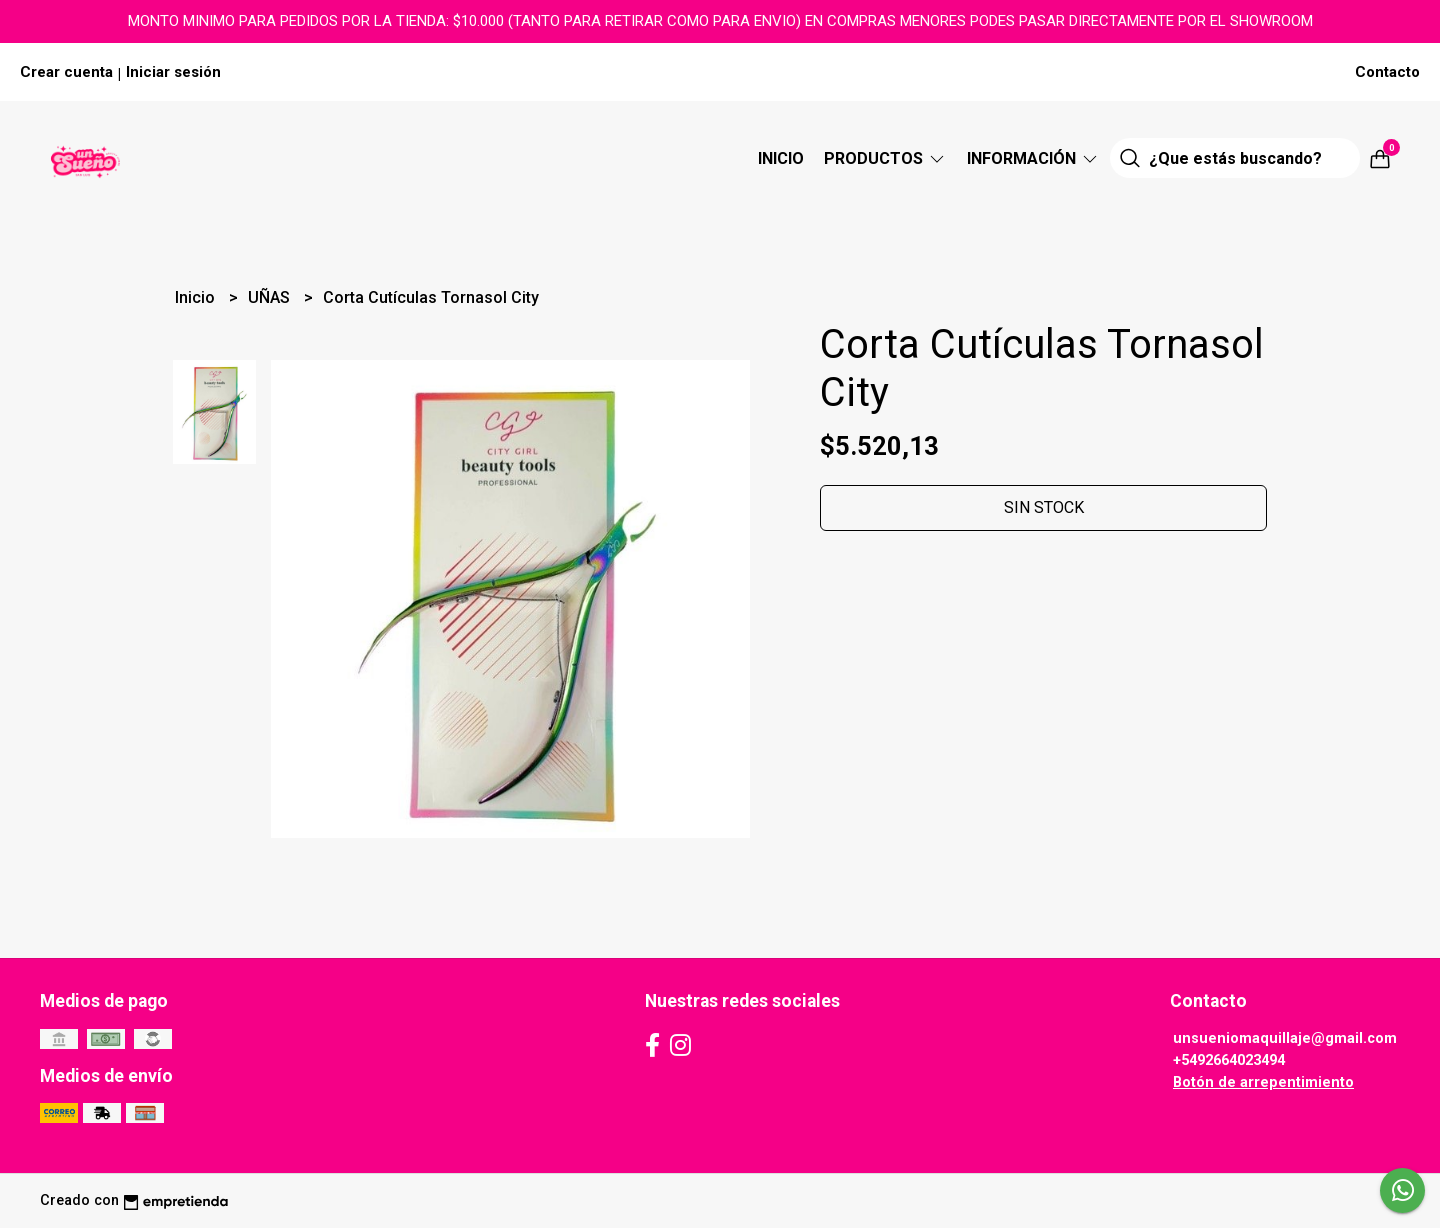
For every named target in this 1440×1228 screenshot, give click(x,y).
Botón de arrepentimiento (1263, 1082)
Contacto (1387, 72)
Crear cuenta (66, 72)
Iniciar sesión (173, 72)
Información (1033, 158)
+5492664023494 (1229, 1060)
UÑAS (271, 297)
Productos (885, 158)
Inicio (781, 158)
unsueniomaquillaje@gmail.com (1285, 1038)
